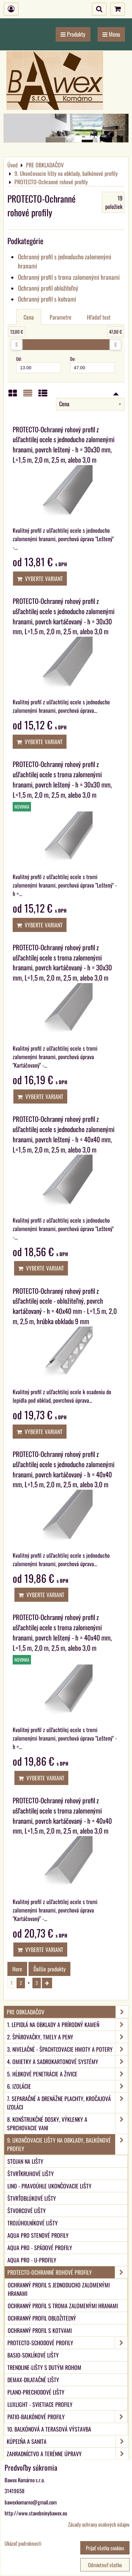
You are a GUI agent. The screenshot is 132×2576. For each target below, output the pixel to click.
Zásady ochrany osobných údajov (99, 2524)
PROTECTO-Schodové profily (67, 2343)
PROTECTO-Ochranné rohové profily (67, 2272)
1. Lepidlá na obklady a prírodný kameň (67, 2025)
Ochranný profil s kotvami (47, 298)
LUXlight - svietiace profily (40, 2404)
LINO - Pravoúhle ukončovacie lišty (49, 2186)
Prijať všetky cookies (105, 2548)
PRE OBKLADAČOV (67, 2012)
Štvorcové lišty (26, 2210)
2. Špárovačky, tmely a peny (67, 2037)
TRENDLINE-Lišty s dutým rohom (44, 2367)
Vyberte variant (40, 578)
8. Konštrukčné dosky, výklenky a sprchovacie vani (67, 2123)
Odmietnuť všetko (105, 2565)
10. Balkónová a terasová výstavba (49, 2429)
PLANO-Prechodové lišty (35, 2392)
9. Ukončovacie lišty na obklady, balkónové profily (67, 2144)
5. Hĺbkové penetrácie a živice (67, 2074)
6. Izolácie (67, 2086)
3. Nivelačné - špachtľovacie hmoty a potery (67, 2049)
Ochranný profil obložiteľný (48, 287)
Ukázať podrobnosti (23, 2543)
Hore (17, 1969)
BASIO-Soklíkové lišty (33, 2355)
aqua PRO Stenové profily (38, 2235)
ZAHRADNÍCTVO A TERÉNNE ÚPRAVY (67, 2454)
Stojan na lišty (25, 2161)
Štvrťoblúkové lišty (31, 2198)
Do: (92, 364)
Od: (38, 364)
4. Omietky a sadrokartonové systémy (67, 2062)
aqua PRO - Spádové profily (39, 2247)
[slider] (17, 344)
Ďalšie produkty (49, 1969)
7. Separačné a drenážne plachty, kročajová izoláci (67, 2103)
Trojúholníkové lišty (32, 2223)
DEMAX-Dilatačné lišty (33, 2380)
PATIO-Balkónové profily (67, 2417)
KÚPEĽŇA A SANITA (67, 2441)
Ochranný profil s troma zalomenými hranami (69, 277)
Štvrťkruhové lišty (30, 2173)
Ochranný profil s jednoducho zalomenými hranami (59, 2289)
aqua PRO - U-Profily (31, 2260)
